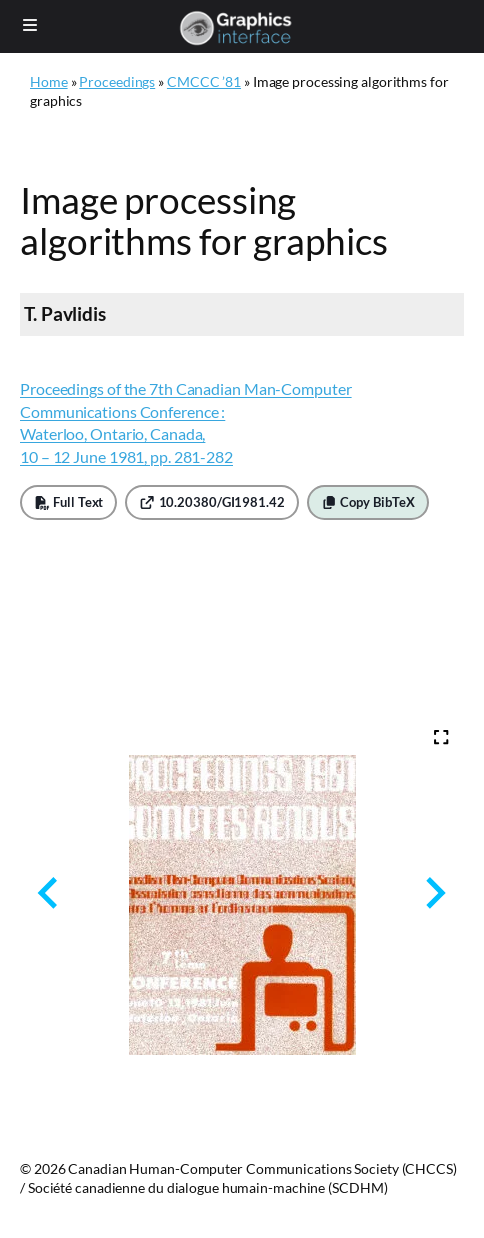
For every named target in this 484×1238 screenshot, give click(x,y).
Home (49, 81)
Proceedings (117, 81)
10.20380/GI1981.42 (211, 502)
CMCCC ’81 (204, 81)
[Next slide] (433, 893)
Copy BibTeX (368, 502)
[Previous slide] (49, 893)
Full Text (68, 502)
